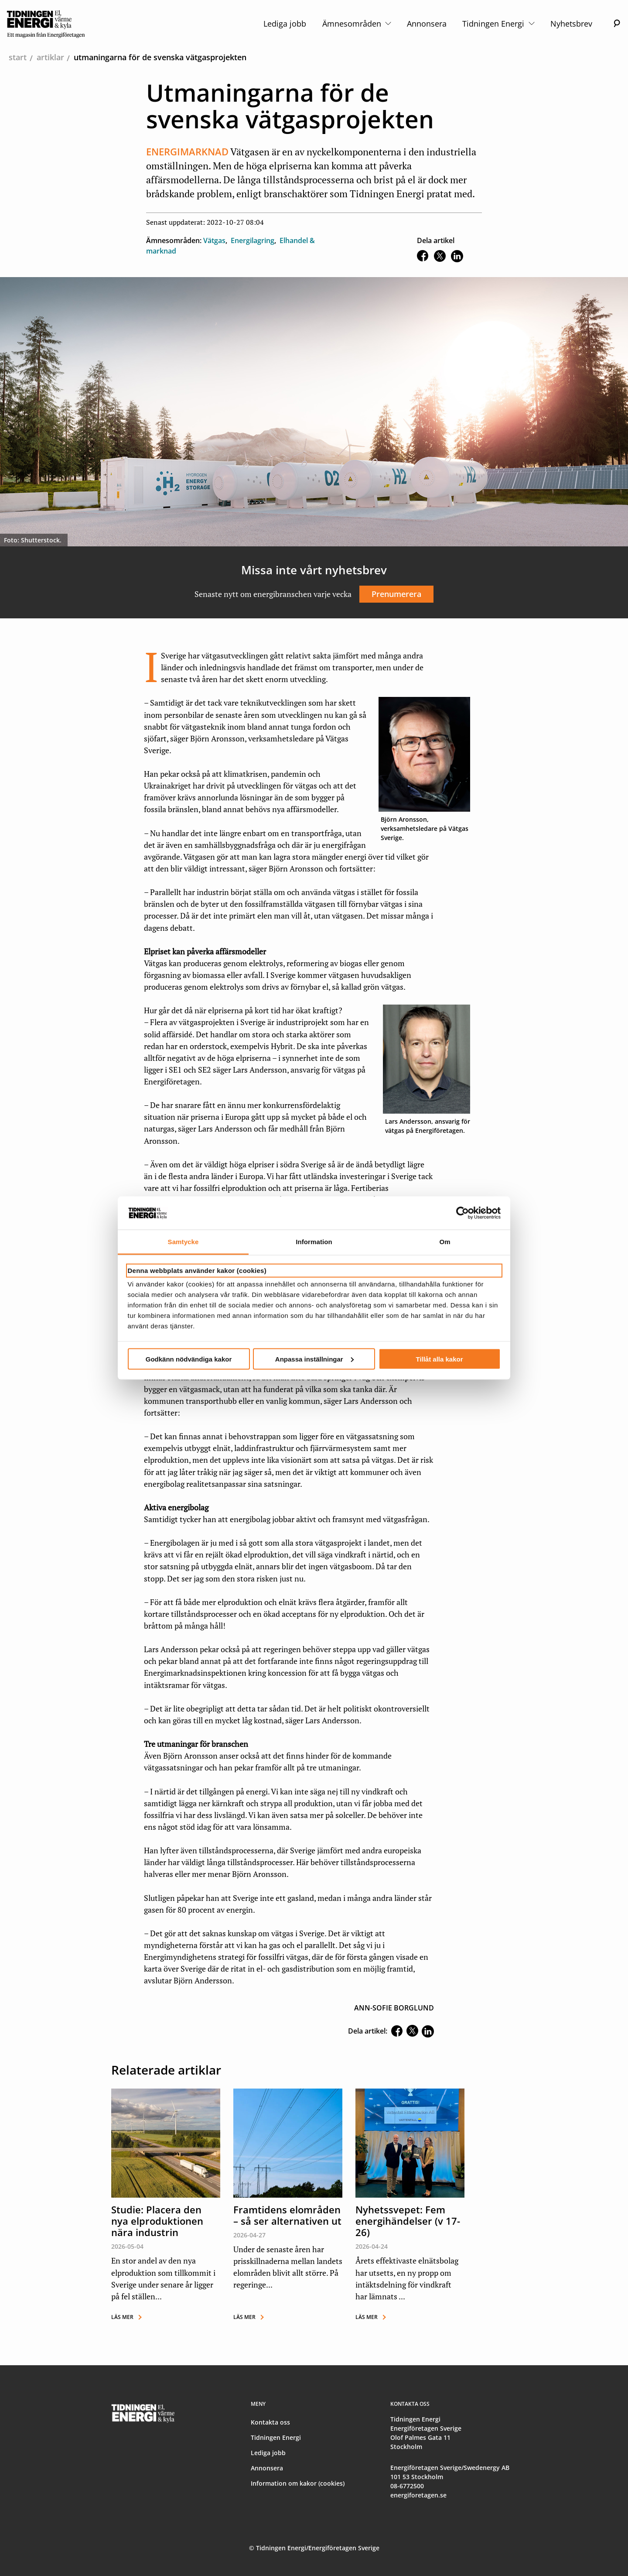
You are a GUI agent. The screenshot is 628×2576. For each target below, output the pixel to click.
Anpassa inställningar (314, 1358)
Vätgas (214, 240)
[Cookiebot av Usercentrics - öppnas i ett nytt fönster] (462, 1212)
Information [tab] (314, 1241)
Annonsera (427, 23)
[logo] (46, 23)
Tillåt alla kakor (439, 1358)
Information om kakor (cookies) (298, 2483)
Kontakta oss (270, 2422)
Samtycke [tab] (183, 1241)
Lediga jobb (284, 23)
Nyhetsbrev (571, 23)
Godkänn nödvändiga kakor (189, 1358)
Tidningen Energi (498, 23)
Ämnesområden (356, 23)
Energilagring (252, 240)
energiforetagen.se (418, 2495)
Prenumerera (396, 594)
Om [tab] (444, 1241)
